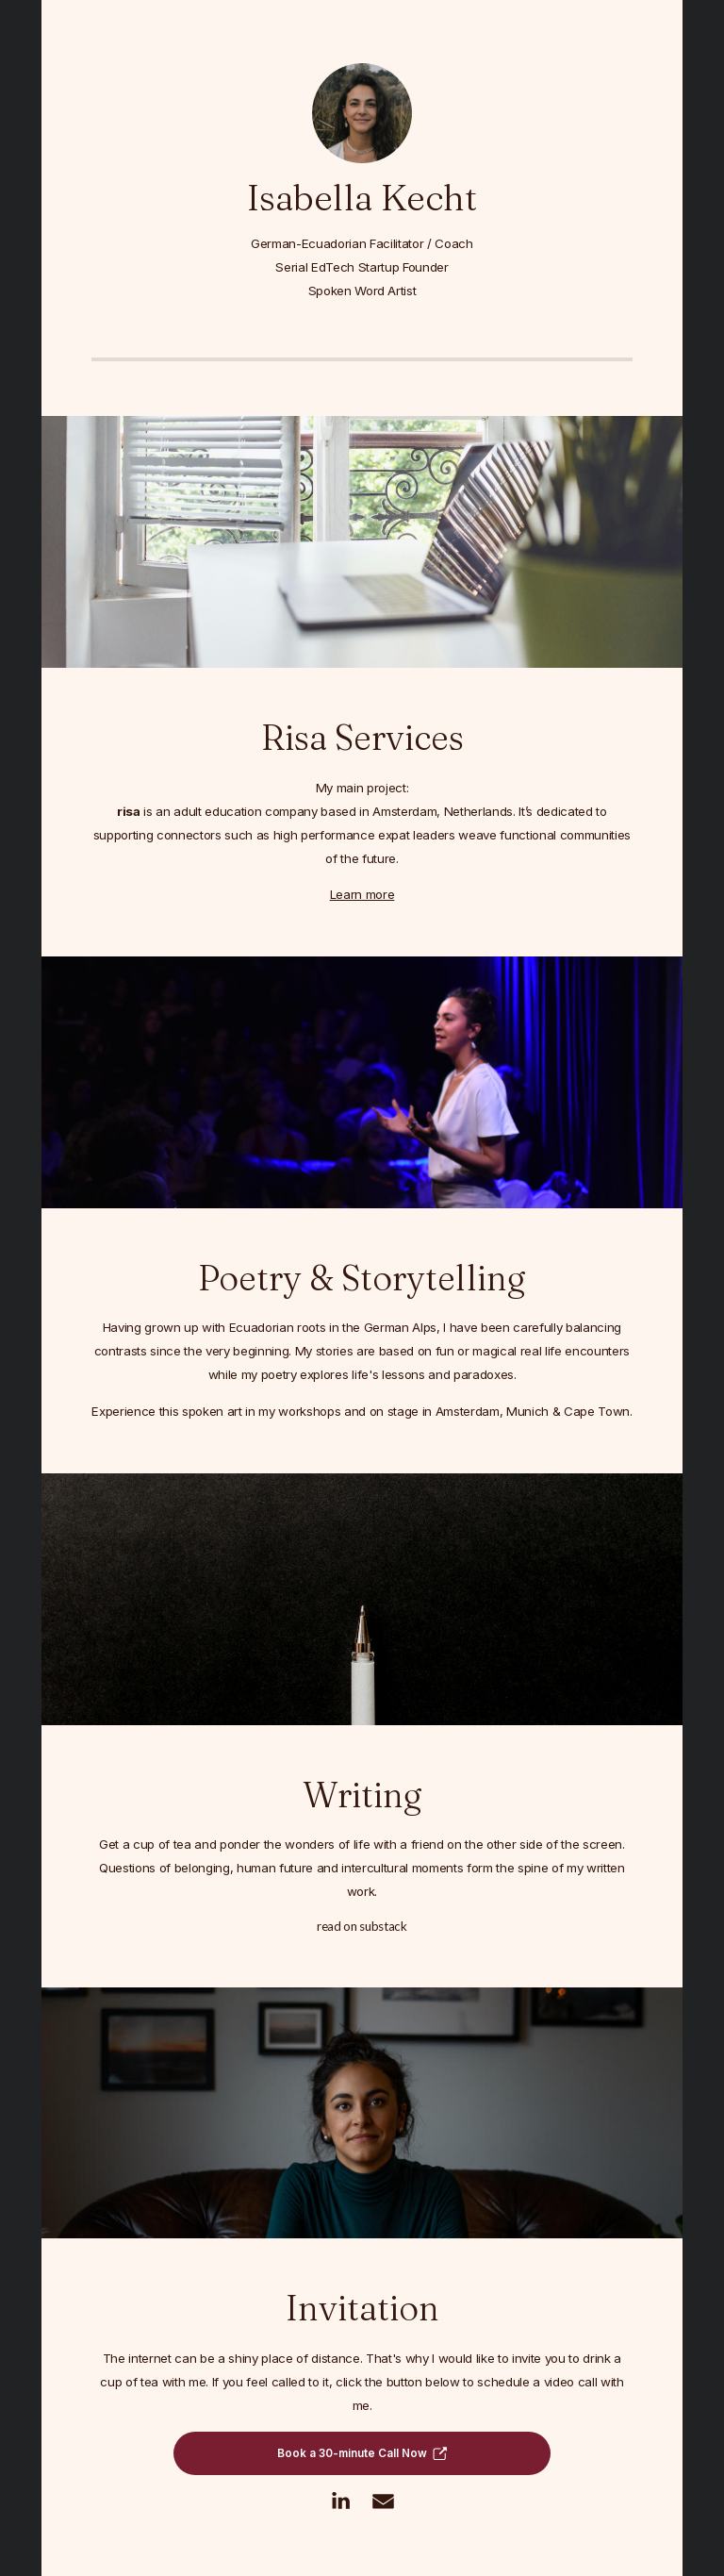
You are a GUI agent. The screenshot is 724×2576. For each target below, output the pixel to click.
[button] (362, 2455)
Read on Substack (362, 1928)
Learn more (362, 895)
